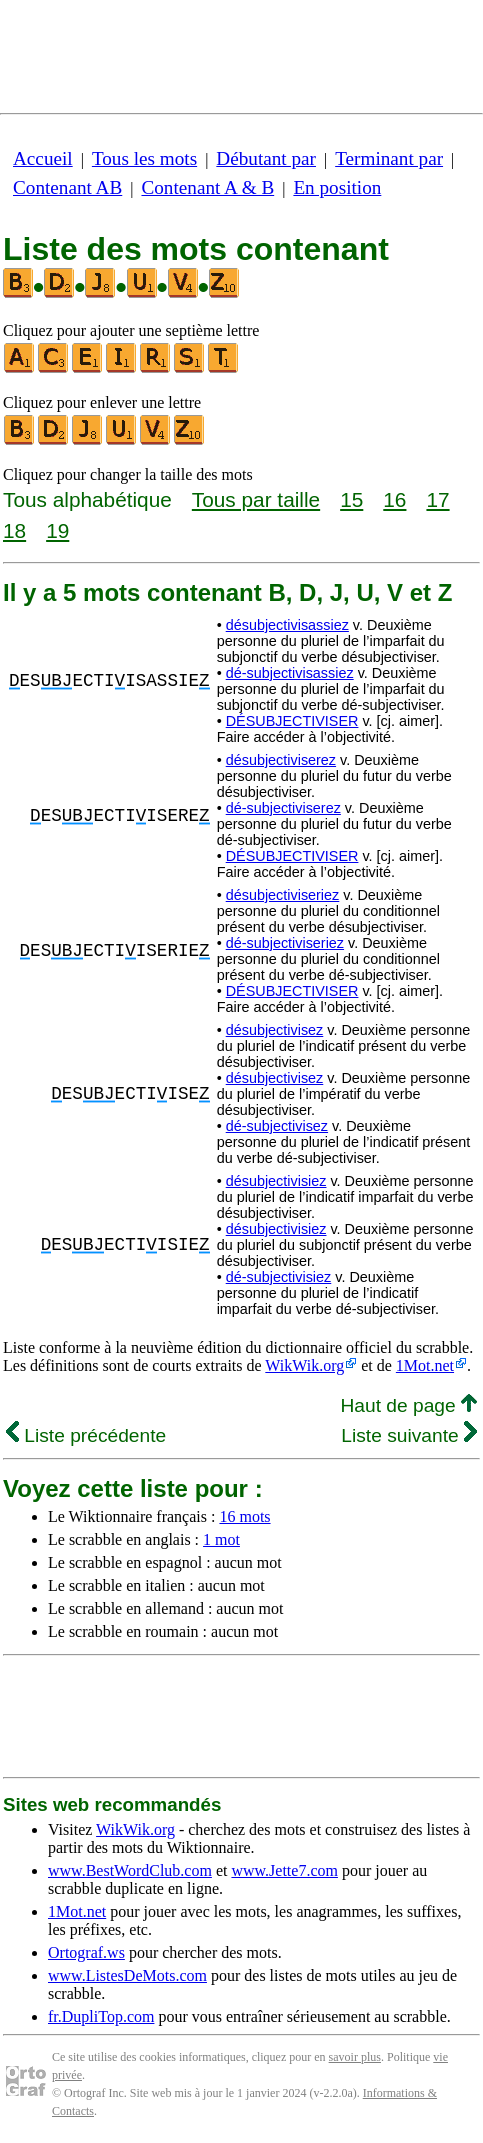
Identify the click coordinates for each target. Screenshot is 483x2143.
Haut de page (408, 1405)
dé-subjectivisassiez (290, 673)
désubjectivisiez (276, 1181)
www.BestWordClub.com (130, 1870)
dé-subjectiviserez (283, 808)
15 (351, 499)
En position (337, 187)
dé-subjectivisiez (279, 1277)
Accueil (43, 158)
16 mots (244, 1516)
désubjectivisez (275, 1030)
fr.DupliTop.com (101, 2016)
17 (437, 499)
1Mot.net (425, 1365)
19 (57, 530)
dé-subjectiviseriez (285, 943)
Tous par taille (256, 499)
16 (394, 499)
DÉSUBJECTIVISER (292, 721)
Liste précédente (86, 1435)
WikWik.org (304, 1365)
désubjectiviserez (281, 760)
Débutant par (266, 158)
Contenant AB (67, 187)
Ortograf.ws (86, 1952)
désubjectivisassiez (287, 625)
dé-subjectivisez (277, 1126)
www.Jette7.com (284, 1870)
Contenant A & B (207, 187)
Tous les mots (144, 158)
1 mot (221, 1539)
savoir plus (355, 2057)
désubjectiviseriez (283, 895)
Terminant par (389, 158)
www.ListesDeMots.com (127, 1975)
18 (14, 530)
